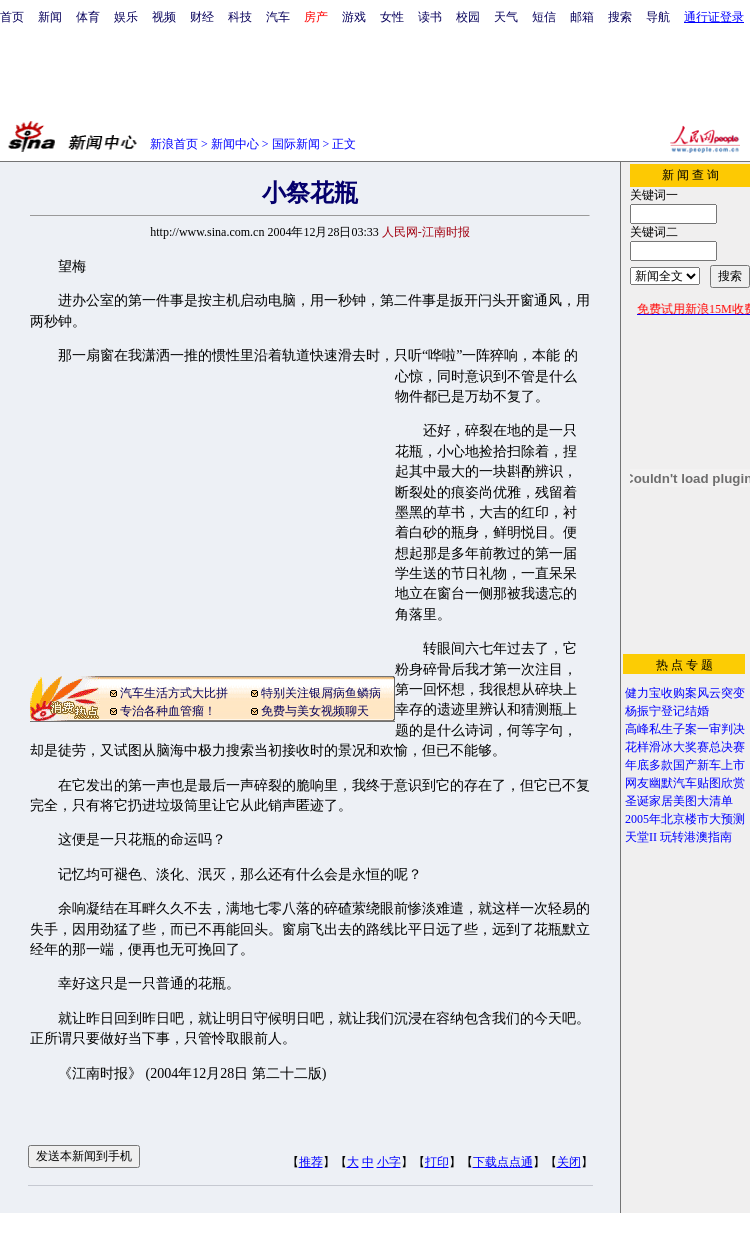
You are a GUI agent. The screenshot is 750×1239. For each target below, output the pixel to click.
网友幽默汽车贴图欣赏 (685, 783)
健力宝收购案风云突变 (685, 693)
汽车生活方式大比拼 (174, 693)
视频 (164, 17)
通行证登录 (714, 17)
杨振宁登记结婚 (667, 711)
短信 (544, 17)
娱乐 (126, 17)
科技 (240, 17)
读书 (430, 17)
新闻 (50, 17)
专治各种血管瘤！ (168, 711)
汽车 (278, 17)
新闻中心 (235, 144)
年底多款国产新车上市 (685, 765)
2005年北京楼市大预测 (685, 819)
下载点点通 (503, 1162)
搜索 (620, 17)
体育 (88, 17)
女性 (392, 17)
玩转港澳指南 (696, 837)
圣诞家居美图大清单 (679, 801)
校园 (468, 17)
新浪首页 (174, 144)
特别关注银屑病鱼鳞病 (321, 693)
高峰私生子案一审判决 (685, 729)
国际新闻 (296, 144)
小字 (389, 1162)
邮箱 (582, 17)
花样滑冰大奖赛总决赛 (685, 747)
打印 (437, 1162)
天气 (506, 17)
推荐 (311, 1162)
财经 (202, 17)
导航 (658, 17)
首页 (12, 17)
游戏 (354, 17)
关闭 (569, 1162)
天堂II (641, 837)
